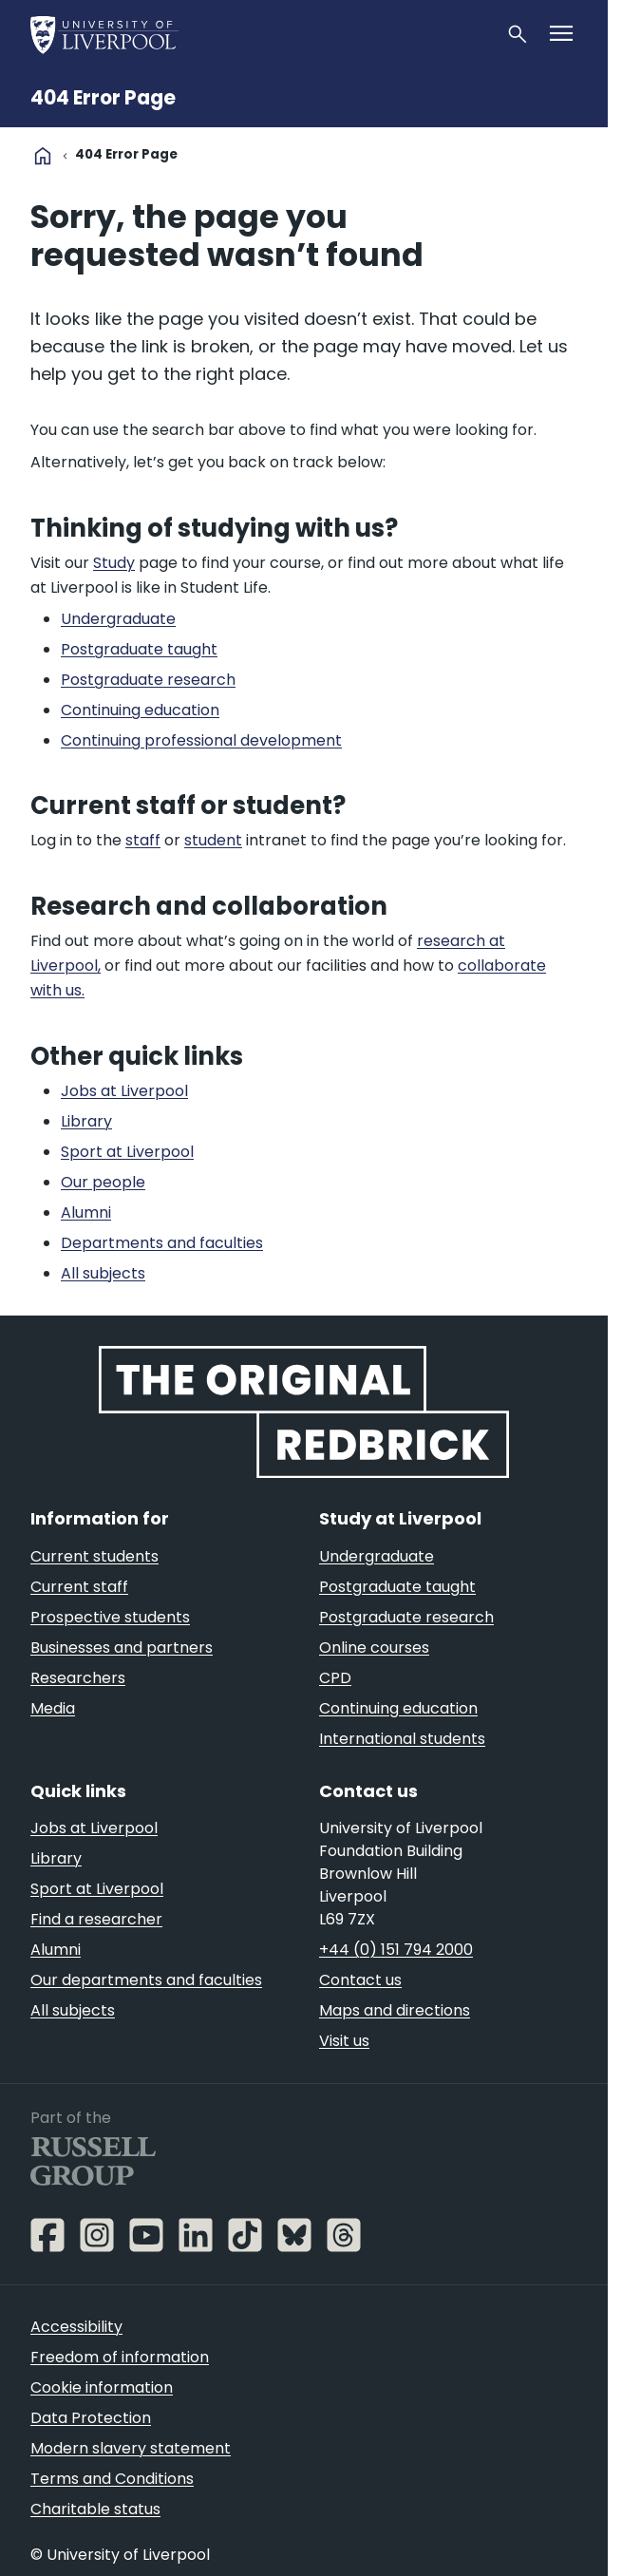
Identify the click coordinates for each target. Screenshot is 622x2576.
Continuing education (398, 1708)
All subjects (72, 2010)
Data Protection (90, 2418)
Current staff (79, 1587)
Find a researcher (96, 1919)
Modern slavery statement (130, 2448)
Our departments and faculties (146, 1980)
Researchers (77, 1678)
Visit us (344, 2041)
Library (56, 1858)
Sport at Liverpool (96, 1889)
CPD (335, 1678)
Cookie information (101, 2387)
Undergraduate (376, 1556)
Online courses (374, 1647)
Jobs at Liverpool (94, 1828)
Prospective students (110, 1617)
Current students (94, 1556)
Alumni (55, 1949)
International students (402, 1739)
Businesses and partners (121, 1647)
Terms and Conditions (112, 2479)
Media (52, 1708)
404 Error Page (103, 98)
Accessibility (76, 2327)
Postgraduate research (406, 1617)
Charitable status (95, 2509)
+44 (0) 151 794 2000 (396, 1949)
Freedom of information (119, 2357)
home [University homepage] (42, 155)
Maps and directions (394, 2010)
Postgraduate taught (397, 1587)
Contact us (360, 1980)
